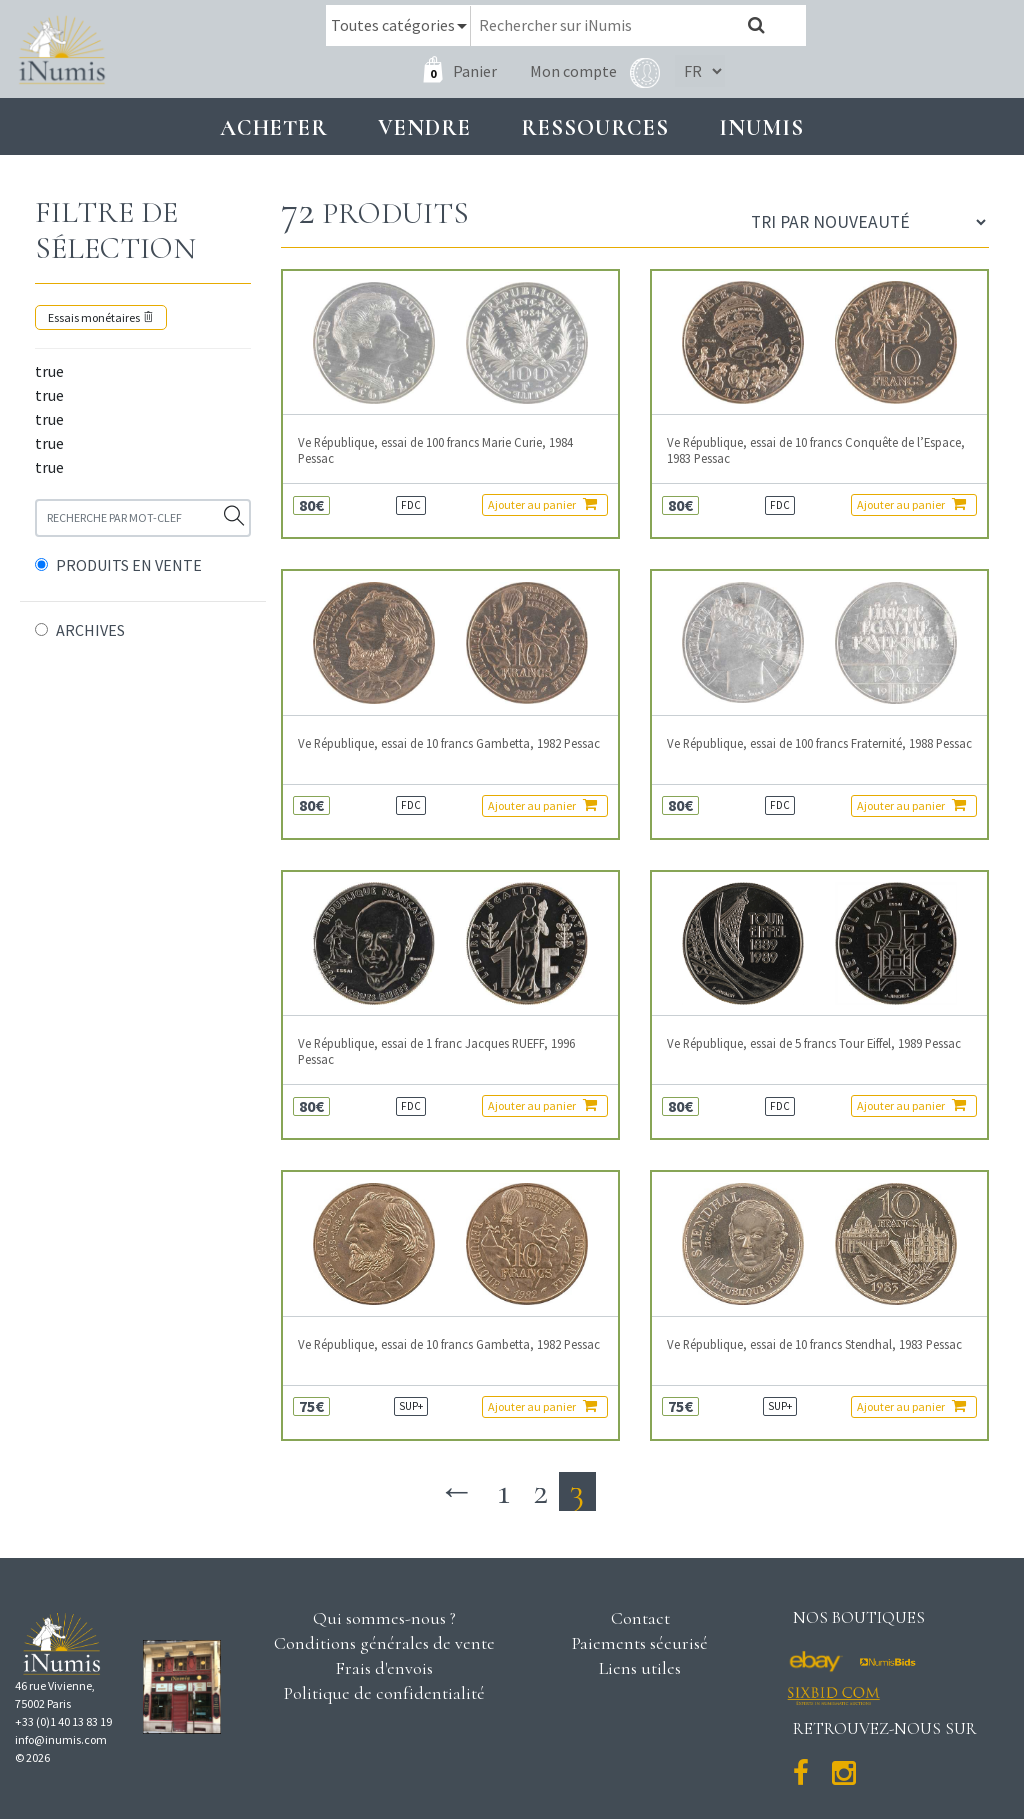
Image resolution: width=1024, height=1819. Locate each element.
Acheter (274, 126)
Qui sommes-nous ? (384, 1617)
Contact (640, 1617)
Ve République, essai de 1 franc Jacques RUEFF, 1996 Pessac (436, 1051)
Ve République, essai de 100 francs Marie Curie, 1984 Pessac (435, 450)
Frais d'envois (384, 1667)
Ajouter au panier (542, 504)
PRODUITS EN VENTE (129, 564)
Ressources (595, 126)
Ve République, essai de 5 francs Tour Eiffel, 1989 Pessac (814, 1043)
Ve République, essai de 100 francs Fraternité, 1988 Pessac (819, 742)
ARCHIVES (90, 629)
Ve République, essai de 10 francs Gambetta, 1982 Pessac (449, 742)
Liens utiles (640, 1667)
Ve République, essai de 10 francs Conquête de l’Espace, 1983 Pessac (816, 450)
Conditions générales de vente (384, 1642)
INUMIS (761, 126)
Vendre (424, 126)
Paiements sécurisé (640, 1642)
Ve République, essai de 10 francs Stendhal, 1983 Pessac (814, 1343)
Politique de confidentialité (384, 1692)
